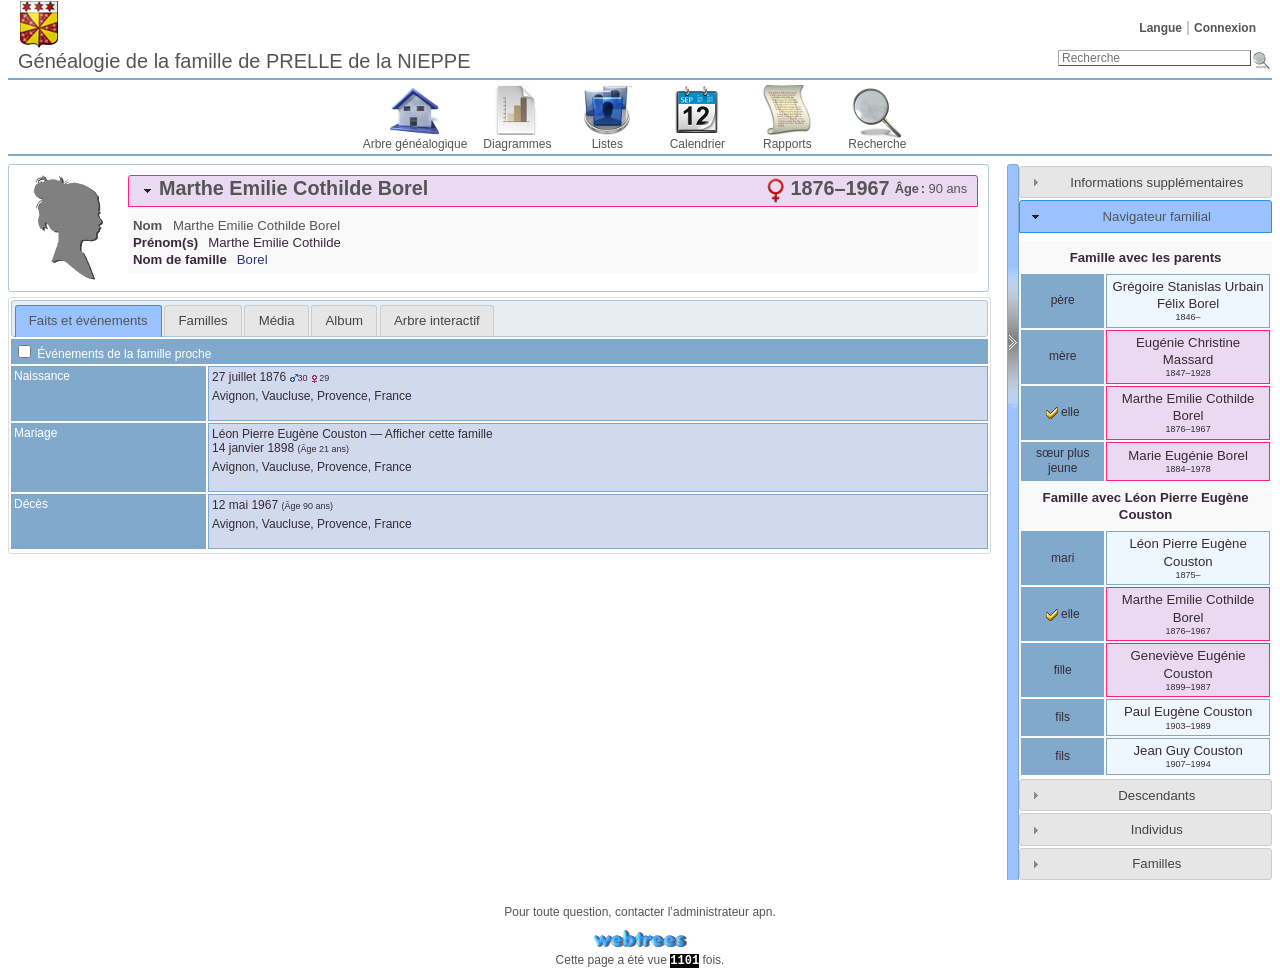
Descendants (1156, 795)
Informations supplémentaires (1156, 182)
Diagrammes (517, 144)
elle (1063, 412)
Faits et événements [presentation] (88, 320)
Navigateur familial (1157, 216)
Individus (1157, 829)
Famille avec (1146, 506)
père (1063, 300)
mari (1062, 558)
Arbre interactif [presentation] (437, 320)
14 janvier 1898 (253, 448)
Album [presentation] (344, 320)
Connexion (1225, 28)
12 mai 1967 (245, 505)
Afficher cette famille (439, 434)
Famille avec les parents (1146, 257)
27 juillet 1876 (249, 377)
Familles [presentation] (203, 320)
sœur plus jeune (1062, 461)
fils (1062, 717)
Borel (252, 259)
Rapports (787, 144)
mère (1062, 356)
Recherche (877, 144)
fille (1063, 670)
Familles (1156, 863)
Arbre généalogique (415, 144)
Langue (1160, 28)
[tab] (553, 191)
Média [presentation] (277, 320)
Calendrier (697, 144)
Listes (607, 144)
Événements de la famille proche (114, 354)
